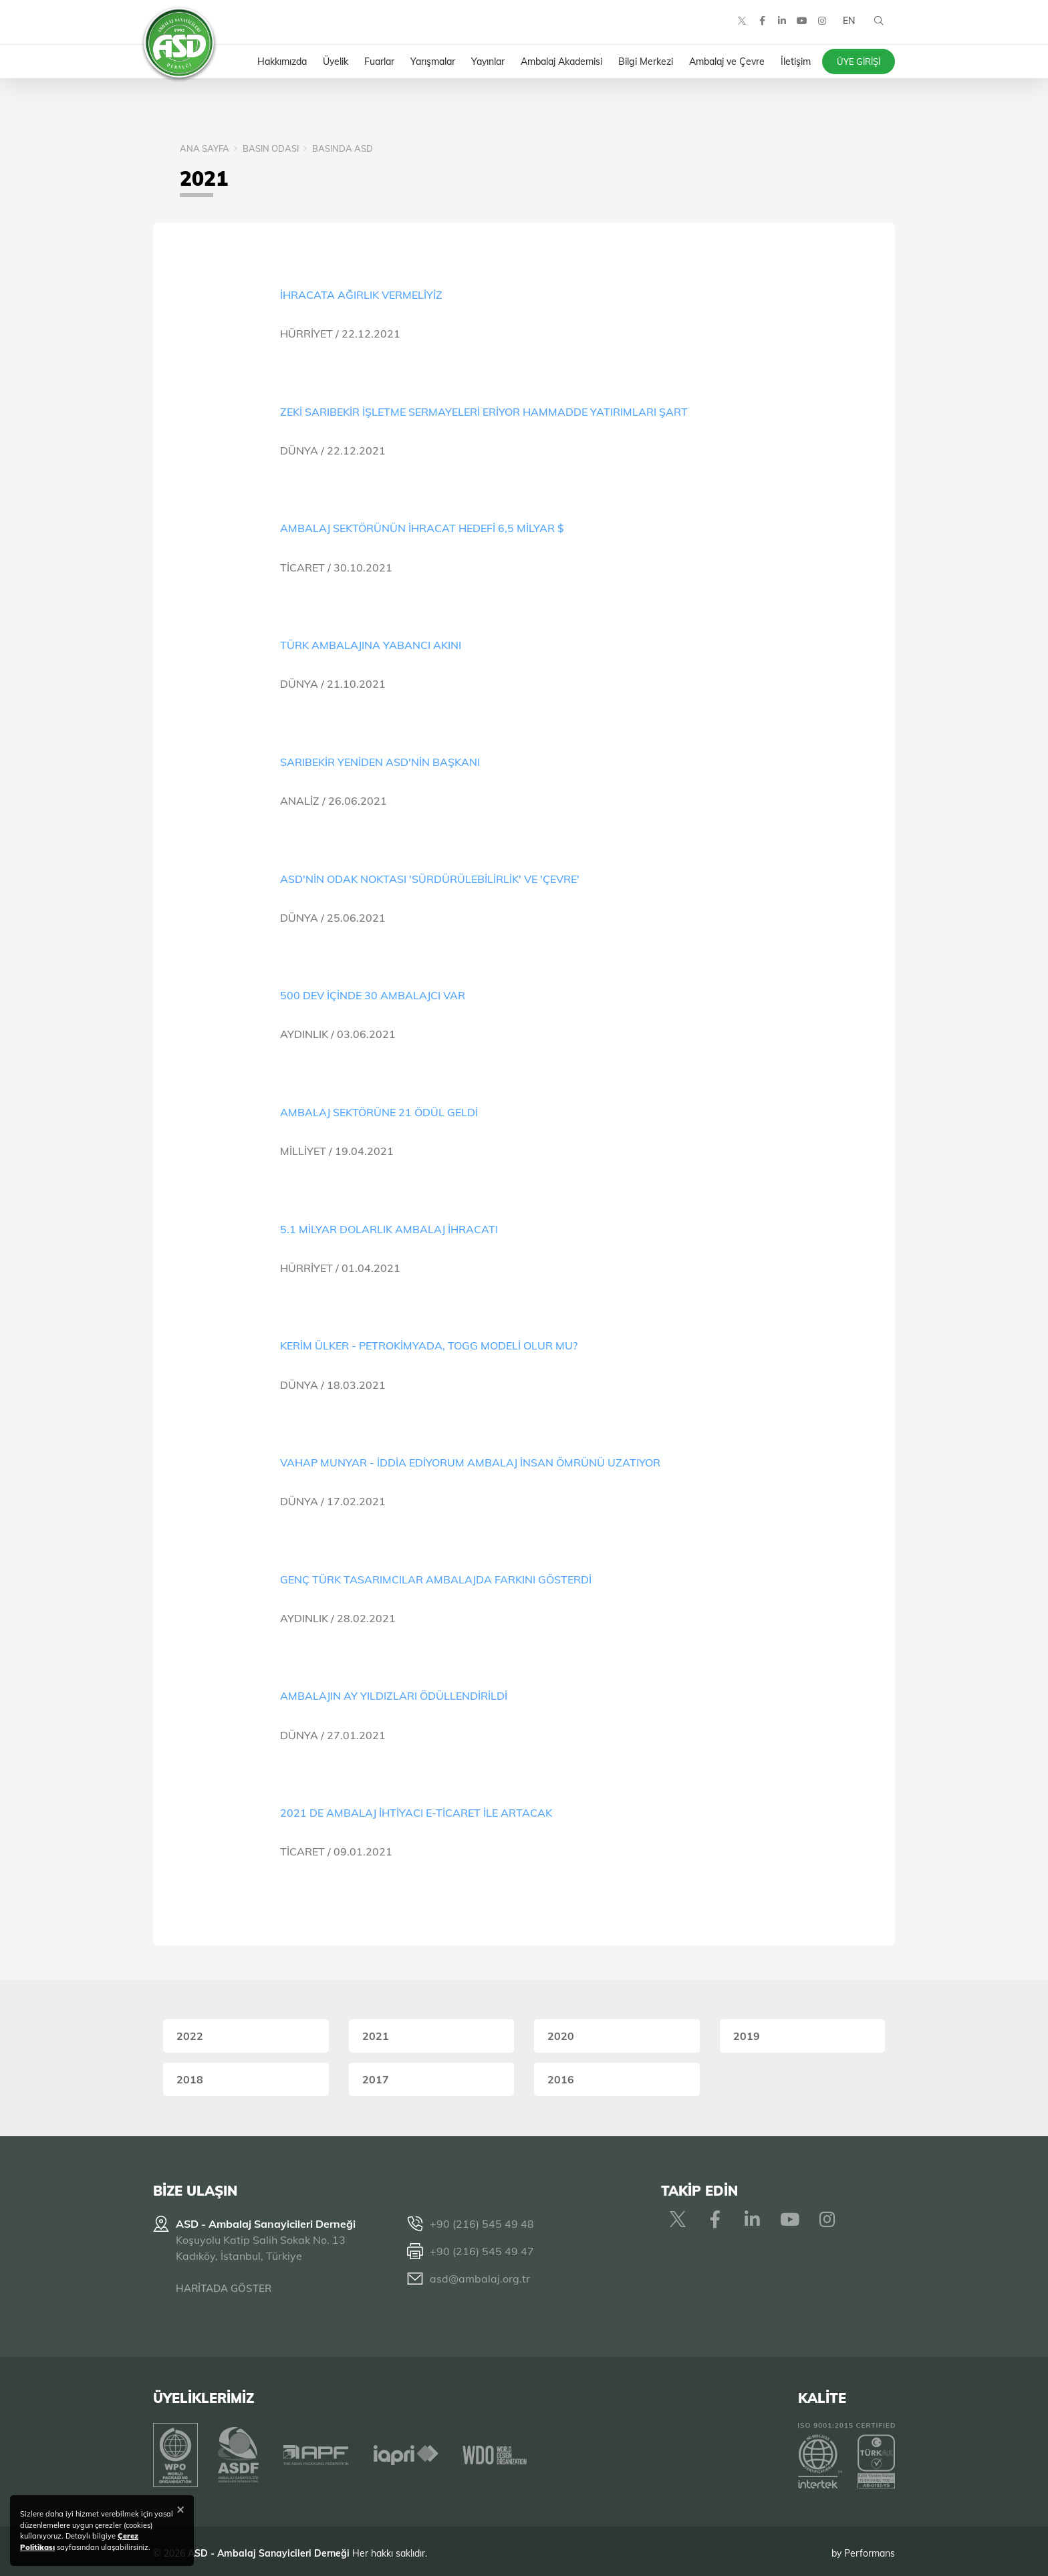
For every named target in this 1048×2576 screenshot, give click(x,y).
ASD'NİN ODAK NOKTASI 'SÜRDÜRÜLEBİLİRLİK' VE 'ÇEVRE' (429, 879)
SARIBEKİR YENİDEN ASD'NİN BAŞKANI (380, 762)
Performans (869, 2549)
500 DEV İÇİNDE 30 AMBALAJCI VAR (372, 995)
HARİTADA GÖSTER (223, 2288)
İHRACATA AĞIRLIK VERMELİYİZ (361, 294)
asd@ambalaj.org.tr (480, 2278)
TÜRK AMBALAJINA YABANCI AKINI (370, 645)
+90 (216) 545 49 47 (482, 2251)
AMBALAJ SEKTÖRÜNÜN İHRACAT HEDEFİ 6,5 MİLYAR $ (422, 528)
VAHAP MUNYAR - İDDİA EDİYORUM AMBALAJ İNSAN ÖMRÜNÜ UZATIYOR (470, 1462)
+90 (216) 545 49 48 (482, 2223)
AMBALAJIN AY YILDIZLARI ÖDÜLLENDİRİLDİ (393, 1695)
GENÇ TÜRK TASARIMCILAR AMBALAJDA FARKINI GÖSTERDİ (436, 1579)
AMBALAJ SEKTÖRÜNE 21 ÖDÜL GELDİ (379, 1112)
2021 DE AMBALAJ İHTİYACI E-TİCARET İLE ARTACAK (416, 1812)
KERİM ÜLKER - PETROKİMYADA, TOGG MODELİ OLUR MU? (428, 1345)
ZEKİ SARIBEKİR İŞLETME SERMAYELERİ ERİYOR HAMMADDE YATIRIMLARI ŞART (484, 411)
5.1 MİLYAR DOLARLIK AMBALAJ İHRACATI (389, 1229)
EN (847, 27)
